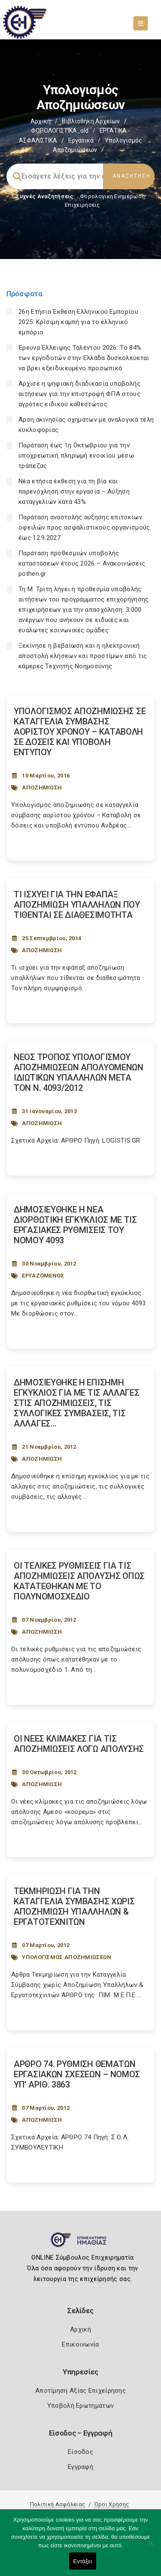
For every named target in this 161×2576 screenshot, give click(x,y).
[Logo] (80, 2243)
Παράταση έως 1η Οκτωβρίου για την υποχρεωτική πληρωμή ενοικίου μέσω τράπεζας (76, 455)
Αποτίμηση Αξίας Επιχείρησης (80, 2390)
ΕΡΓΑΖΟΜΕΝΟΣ (43, 1275)
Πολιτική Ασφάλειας (57, 2504)
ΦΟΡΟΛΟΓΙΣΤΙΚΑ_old (59, 130)
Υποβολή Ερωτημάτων (80, 2405)
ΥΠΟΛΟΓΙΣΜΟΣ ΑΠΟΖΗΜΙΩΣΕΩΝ (66, 1957)
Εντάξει (82, 2561)
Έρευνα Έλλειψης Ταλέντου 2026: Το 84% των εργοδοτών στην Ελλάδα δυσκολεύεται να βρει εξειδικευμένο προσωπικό (83, 358)
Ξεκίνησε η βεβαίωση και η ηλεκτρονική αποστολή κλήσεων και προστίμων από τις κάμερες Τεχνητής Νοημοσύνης (82, 656)
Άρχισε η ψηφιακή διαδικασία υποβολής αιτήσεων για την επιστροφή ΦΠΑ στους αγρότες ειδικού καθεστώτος (79, 394)
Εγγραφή (80, 2467)
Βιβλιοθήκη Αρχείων (91, 121)
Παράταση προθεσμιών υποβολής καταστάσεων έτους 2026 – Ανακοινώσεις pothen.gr (81, 563)
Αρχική (40, 121)
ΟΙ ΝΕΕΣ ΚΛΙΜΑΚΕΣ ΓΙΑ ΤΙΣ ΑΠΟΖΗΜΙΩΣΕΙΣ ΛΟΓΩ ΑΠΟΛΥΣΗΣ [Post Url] (79, 1743)
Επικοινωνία (80, 2344)
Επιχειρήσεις (82, 205)
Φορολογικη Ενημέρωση (112, 196)
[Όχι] (150, 2546)
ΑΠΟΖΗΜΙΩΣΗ (42, 787)
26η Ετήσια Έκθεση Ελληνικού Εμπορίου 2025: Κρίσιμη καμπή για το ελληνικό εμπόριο (78, 322)
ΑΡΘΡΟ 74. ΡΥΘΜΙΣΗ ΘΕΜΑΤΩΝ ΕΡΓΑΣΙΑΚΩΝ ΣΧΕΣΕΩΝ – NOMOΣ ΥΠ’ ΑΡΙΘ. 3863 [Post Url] (77, 2074)
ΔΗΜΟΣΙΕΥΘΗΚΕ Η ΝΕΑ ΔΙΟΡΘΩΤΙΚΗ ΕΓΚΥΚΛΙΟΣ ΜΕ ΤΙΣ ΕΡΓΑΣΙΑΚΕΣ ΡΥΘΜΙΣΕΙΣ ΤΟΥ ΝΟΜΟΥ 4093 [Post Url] (75, 1224)
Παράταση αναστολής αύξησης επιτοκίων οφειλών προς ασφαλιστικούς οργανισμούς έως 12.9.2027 (84, 527)
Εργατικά (81, 140)
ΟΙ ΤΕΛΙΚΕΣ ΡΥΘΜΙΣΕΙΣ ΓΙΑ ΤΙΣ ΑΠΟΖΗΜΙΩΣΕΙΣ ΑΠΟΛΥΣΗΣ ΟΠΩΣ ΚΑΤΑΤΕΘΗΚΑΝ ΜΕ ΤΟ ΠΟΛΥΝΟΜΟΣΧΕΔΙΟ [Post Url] (79, 1581)
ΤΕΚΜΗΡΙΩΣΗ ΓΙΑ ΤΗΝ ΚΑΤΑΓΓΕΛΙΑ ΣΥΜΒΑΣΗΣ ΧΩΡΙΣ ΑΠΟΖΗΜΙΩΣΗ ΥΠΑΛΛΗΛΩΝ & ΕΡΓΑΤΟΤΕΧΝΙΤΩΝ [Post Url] (74, 1906)
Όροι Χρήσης (111, 2504)
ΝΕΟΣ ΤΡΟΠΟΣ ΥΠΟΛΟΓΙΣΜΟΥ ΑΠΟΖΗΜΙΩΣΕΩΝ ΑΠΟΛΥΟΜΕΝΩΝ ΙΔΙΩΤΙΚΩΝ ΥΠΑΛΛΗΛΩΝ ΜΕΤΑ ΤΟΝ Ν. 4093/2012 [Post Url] (78, 1072)
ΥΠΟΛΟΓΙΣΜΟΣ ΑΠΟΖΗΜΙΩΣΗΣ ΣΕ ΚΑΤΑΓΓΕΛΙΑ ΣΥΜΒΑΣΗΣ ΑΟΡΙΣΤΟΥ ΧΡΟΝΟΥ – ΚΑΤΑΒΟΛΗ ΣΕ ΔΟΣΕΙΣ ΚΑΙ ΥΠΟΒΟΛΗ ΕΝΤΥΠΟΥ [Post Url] (80, 731)
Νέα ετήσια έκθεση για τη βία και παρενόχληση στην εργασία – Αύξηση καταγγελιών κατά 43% (74, 491)
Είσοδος (80, 2452)
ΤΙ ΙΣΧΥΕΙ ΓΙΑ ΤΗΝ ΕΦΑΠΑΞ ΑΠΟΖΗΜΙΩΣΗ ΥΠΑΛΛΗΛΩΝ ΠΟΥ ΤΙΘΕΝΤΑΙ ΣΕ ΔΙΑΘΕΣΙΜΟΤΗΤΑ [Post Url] (77, 904)
